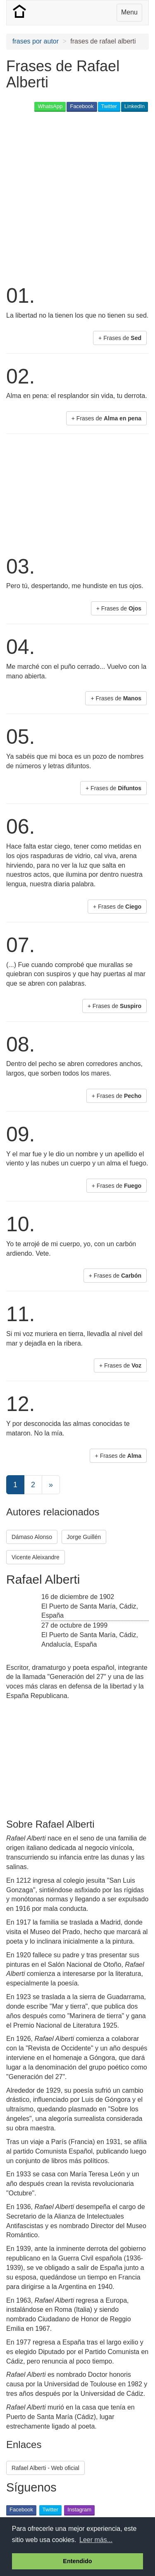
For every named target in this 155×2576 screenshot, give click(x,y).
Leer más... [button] (95, 2539)
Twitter (109, 106)
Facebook (81, 106)
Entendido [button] (77, 2561)
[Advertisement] (77, 197)
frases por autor (35, 41)
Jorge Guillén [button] (84, 1537)
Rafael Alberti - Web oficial (45, 2468)
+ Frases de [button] (119, 338)
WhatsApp (50, 106)
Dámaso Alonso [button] (32, 1537)
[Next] (51, 1484)
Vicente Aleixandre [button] (36, 1557)
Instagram (79, 2509)
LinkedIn (134, 106)
